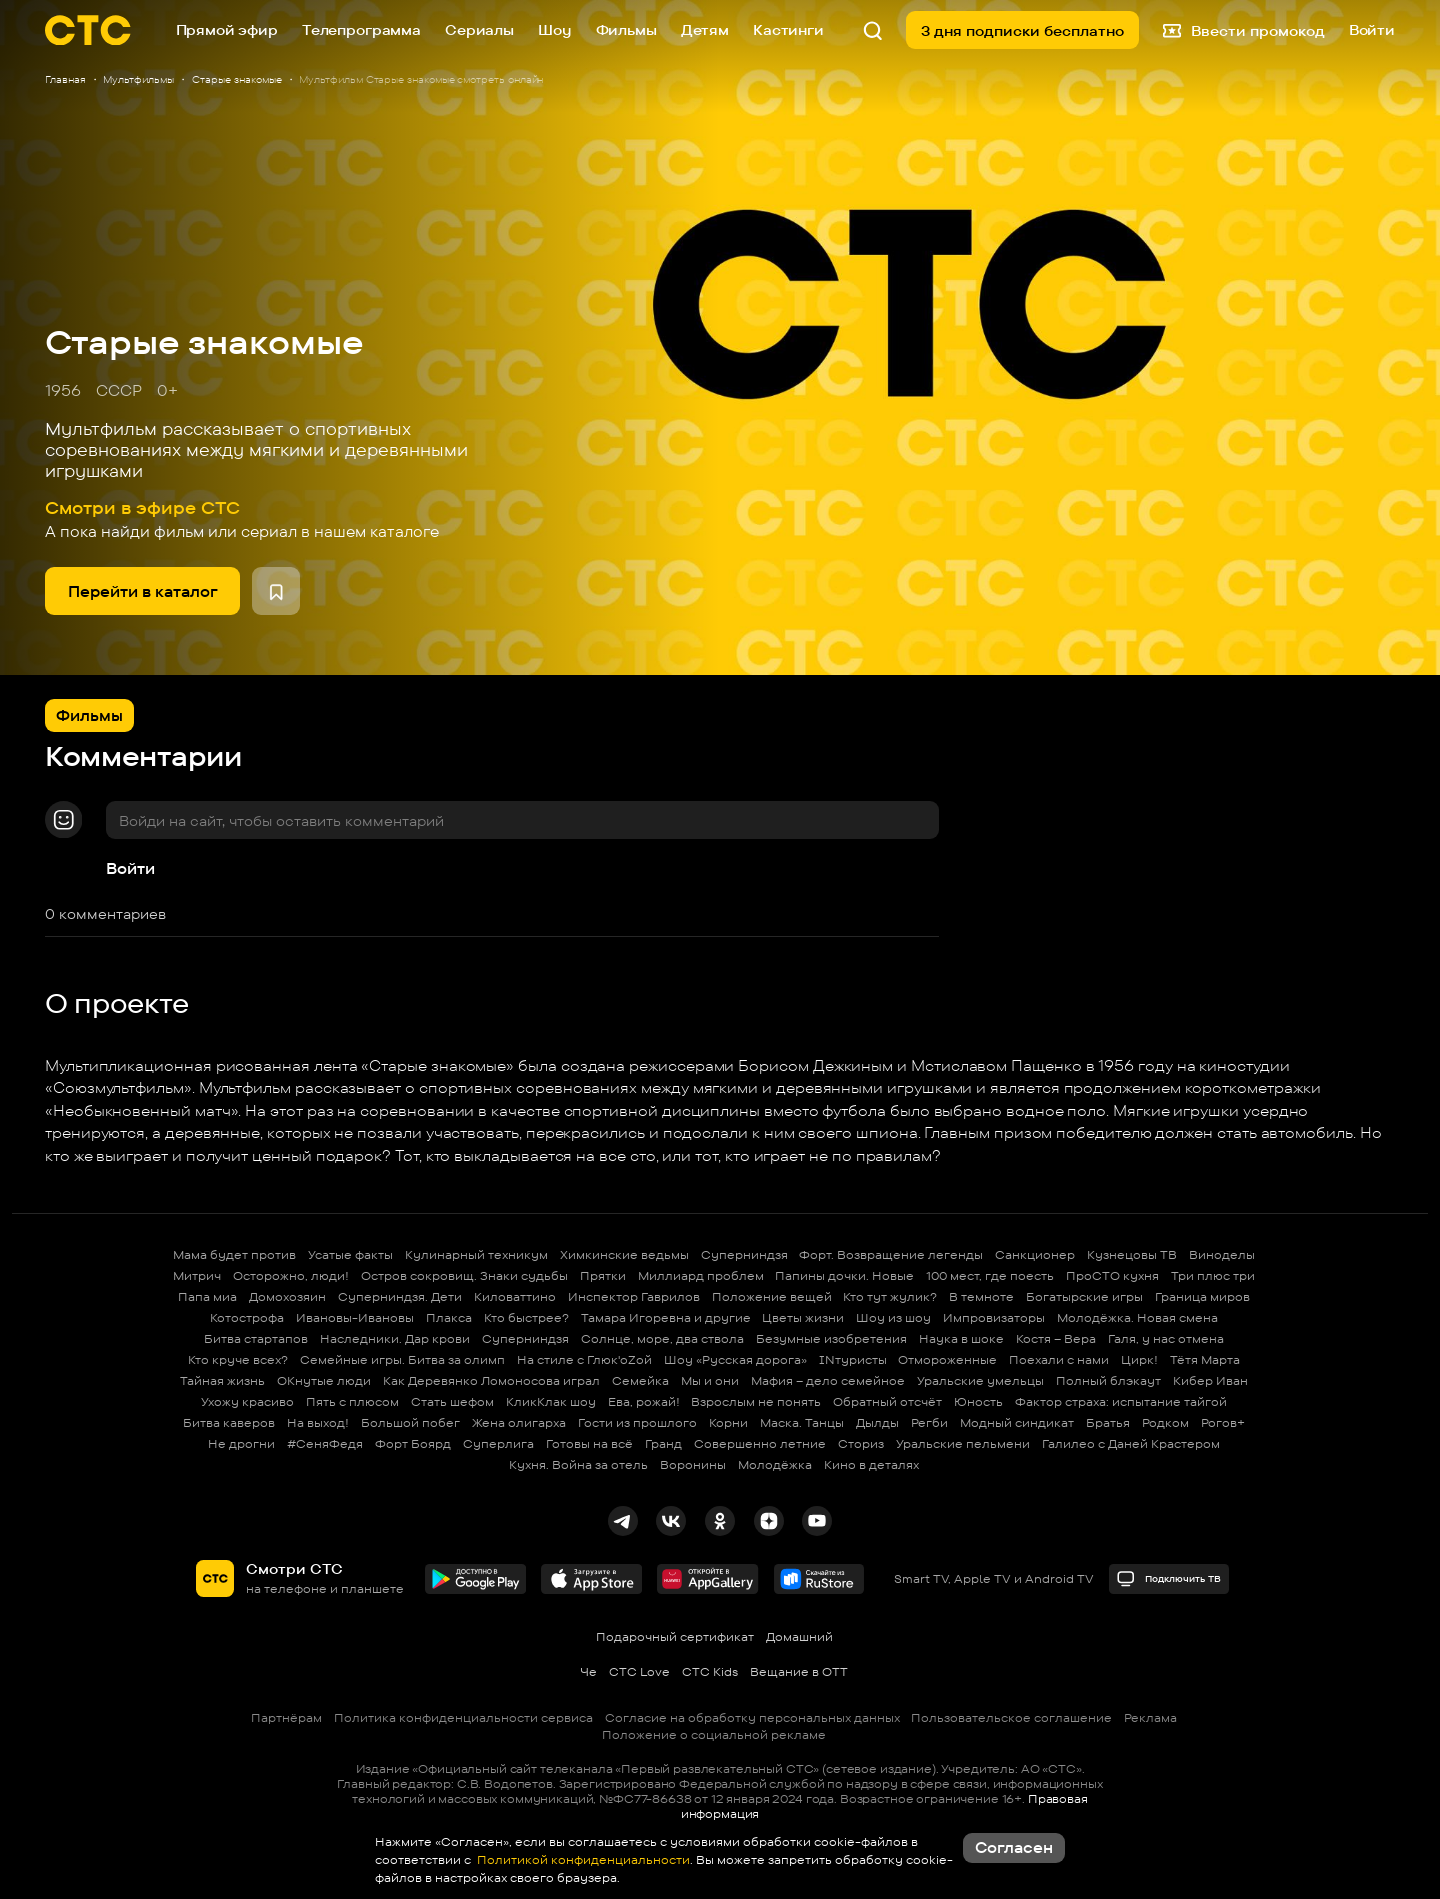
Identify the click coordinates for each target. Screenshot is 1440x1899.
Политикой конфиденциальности (582, 1859)
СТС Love (639, 1671)
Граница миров (1202, 1296)
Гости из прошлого (637, 1422)
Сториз (861, 1443)
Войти (130, 868)
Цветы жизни (803, 1317)
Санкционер (1035, 1254)
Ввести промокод (1244, 30)
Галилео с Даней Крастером (1131, 1443)
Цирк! (1139, 1359)
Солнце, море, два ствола (662, 1338)
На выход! (318, 1422)
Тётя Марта (1205, 1359)
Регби (929, 1422)
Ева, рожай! (644, 1401)
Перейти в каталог (143, 591)
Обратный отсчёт (887, 1401)
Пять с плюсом (352, 1401)
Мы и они (710, 1380)
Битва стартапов (256, 1338)
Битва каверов (229, 1422)
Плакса (449, 1317)
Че (588, 1671)
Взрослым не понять (756, 1401)
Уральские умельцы (980, 1380)
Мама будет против (234, 1254)
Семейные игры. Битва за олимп (402, 1359)
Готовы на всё (589, 1443)
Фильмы (626, 29)
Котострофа (247, 1317)
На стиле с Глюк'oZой (584, 1359)
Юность (978, 1401)
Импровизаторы (994, 1317)
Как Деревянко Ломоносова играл (491, 1380)
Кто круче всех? (238, 1359)
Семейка (640, 1380)
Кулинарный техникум (476, 1254)
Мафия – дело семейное (828, 1380)
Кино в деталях (871, 1464)
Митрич (197, 1275)
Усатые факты (350, 1254)
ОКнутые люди (324, 1380)
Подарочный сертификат (675, 1636)
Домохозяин (287, 1296)
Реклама (1150, 1717)
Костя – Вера (1056, 1338)
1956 (63, 390)
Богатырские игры (1084, 1296)
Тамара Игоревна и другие (666, 1317)
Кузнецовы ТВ (1132, 1254)
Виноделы (1222, 1254)
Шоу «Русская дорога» (735, 1359)
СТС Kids (710, 1671)
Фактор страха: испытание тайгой (1121, 1401)
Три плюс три (1213, 1275)
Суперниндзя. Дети (400, 1296)
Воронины (693, 1464)
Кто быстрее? (526, 1317)
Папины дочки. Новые (844, 1275)
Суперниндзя (744, 1254)
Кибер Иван (1210, 1380)
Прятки (603, 1275)
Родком (1165, 1422)
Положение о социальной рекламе (714, 1734)
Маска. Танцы (802, 1422)
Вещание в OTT (799, 1671)
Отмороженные (947, 1359)
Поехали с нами (1059, 1359)
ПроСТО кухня (1112, 1275)
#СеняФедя (325, 1443)
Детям (705, 29)
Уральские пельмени (963, 1443)
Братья (1108, 1422)
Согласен (1014, 1847)
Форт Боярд (413, 1443)
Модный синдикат (1017, 1422)
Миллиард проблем (701, 1275)
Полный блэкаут (1108, 1380)
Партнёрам (286, 1717)
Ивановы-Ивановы (355, 1317)
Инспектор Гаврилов (634, 1296)
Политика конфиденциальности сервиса (463, 1717)
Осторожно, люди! (291, 1275)
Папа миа (207, 1296)
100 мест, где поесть (990, 1275)
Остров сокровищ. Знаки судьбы (464, 1275)
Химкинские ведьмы (624, 1254)
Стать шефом (452, 1401)
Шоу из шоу (893, 1317)
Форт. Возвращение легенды (891, 1254)
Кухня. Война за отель (578, 1464)
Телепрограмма (361, 29)
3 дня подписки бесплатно (1022, 30)
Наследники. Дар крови (395, 1338)
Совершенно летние (760, 1443)
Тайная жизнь (222, 1380)
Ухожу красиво (247, 1401)
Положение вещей (772, 1296)
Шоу (555, 29)
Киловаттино (515, 1296)
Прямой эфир (227, 29)
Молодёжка (775, 1464)
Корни (728, 1422)
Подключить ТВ (1168, 1578)
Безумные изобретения (831, 1338)
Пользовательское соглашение (1011, 1717)
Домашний (799, 1636)
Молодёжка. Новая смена (1137, 1317)
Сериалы (479, 29)
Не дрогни (241, 1443)
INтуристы (853, 1359)
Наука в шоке (961, 1338)
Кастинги (788, 29)
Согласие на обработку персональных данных (752, 1717)
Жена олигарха (519, 1422)
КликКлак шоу (551, 1401)
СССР (119, 390)
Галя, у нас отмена (1166, 1338)
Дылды (877, 1422)
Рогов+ (1223, 1422)
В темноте (981, 1296)
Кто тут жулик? (890, 1296)
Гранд (663, 1443)
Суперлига (498, 1443)
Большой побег (410, 1422)
